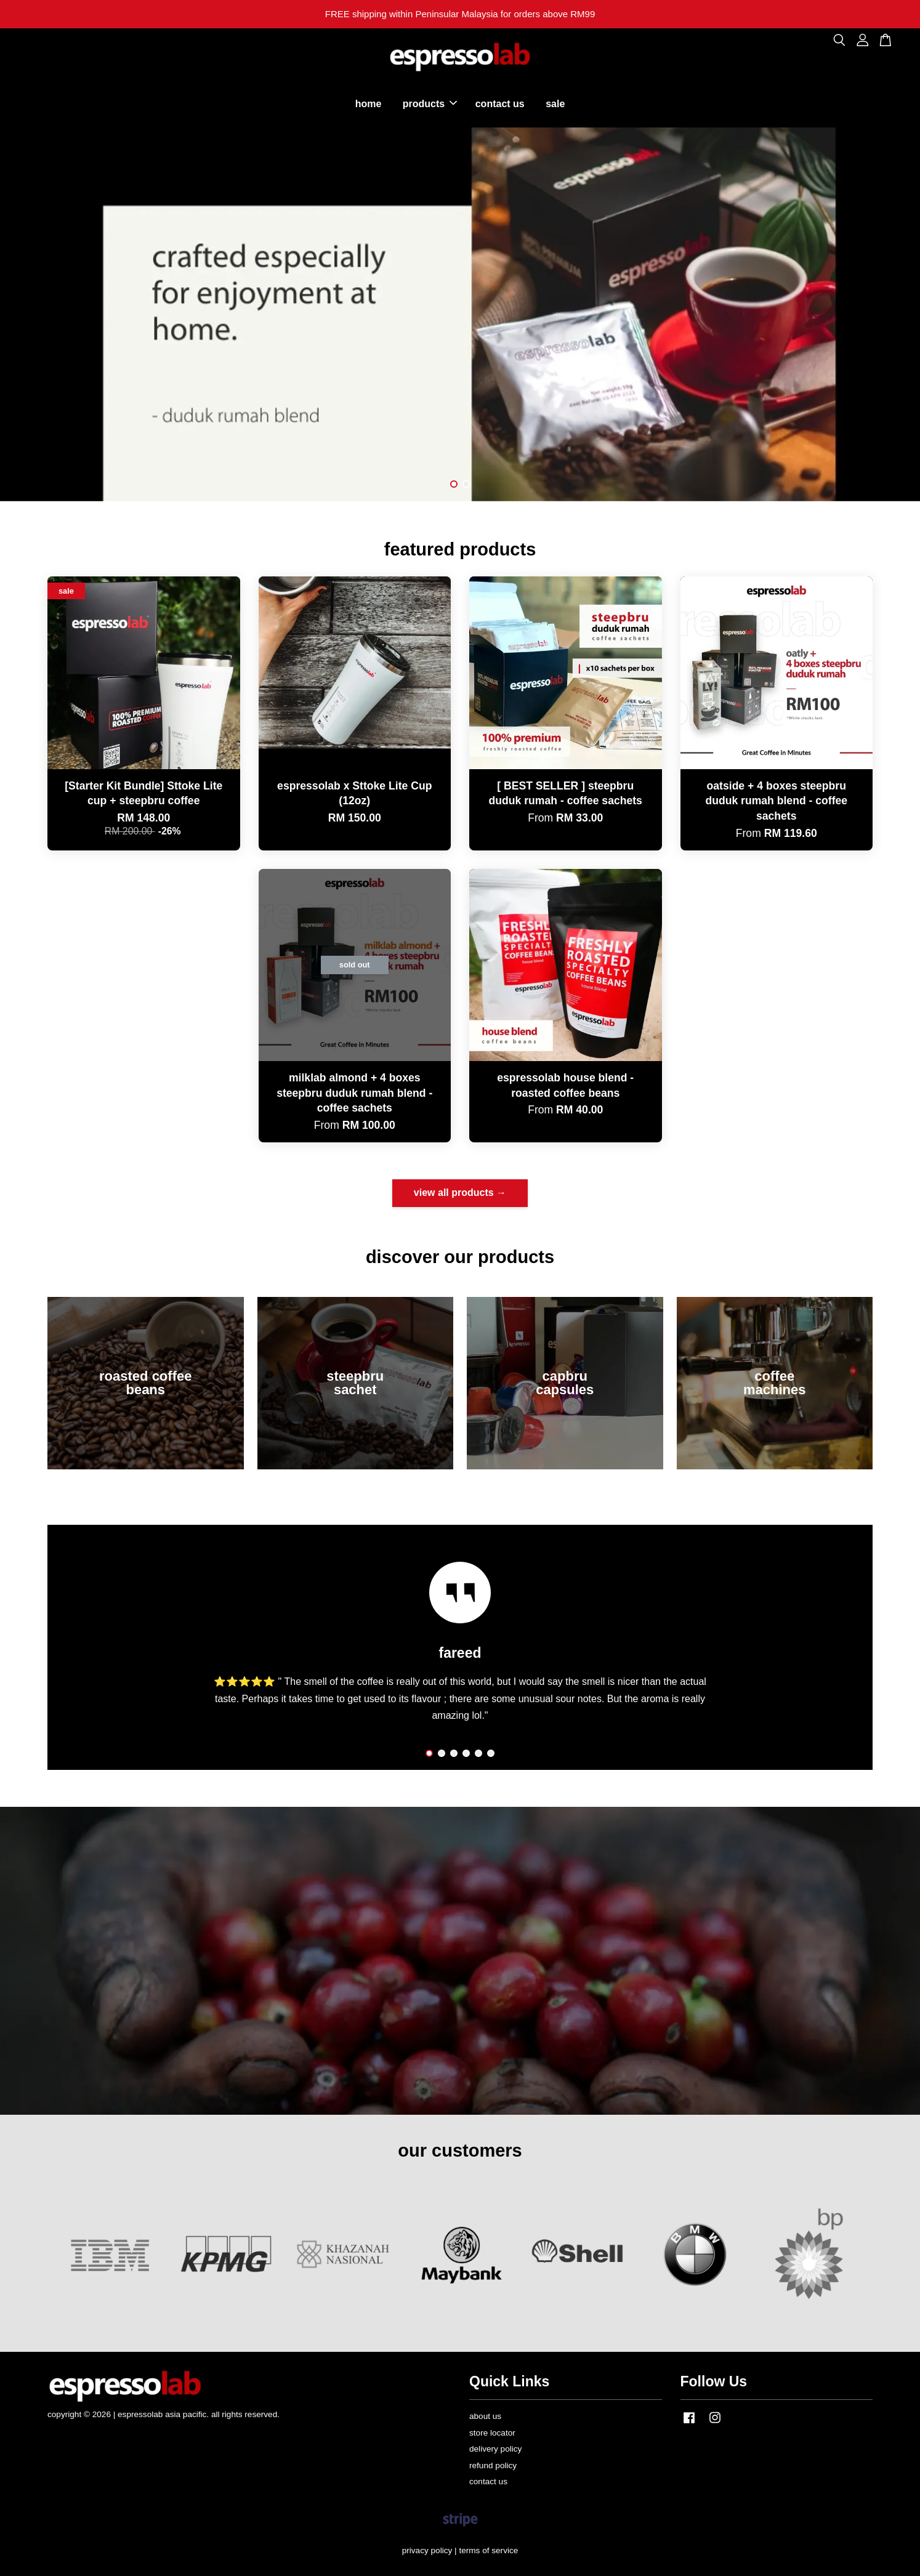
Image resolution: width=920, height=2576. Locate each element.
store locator (492, 2432)
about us (485, 2416)
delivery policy (495, 2448)
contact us (500, 104)
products (430, 104)
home (368, 104)
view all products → (460, 1192)
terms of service (488, 2550)
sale (555, 104)
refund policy (493, 2465)
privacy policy (427, 2550)
